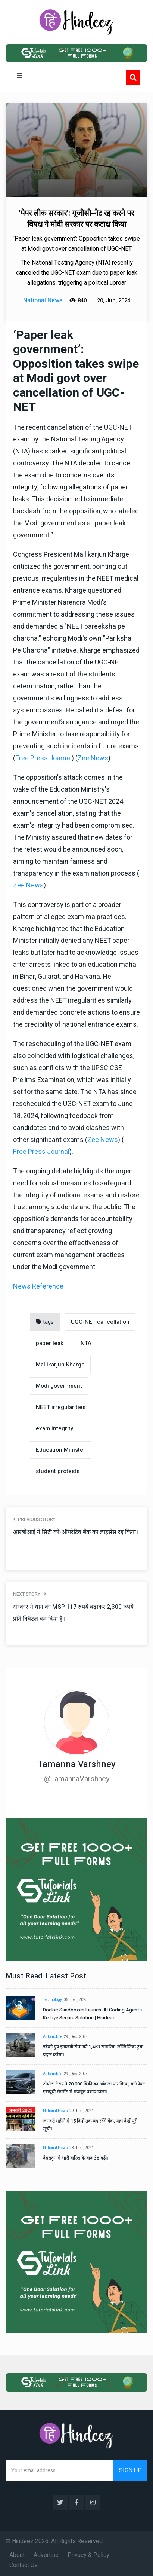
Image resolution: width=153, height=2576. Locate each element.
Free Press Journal (43, 758)
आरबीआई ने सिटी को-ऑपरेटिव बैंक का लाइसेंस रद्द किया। (75, 1532)
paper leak (49, 1343)
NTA (86, 1343)
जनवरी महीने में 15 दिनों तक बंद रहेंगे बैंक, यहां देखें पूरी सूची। (90, 2124)
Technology (52, 1999)
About (17, 2555)
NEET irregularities (60, 1407)
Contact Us (23, 2565)
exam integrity (54, 1428)
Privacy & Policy (88, 2555)
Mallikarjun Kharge (60, 1364)
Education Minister (60, 1450)
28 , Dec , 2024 (81, 2148)
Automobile (52, 2036)
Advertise (46, 2555)
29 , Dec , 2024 (76, 2036)
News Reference (38, 1286)
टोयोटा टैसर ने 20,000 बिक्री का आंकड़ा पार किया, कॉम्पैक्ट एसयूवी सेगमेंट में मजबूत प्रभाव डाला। (94, 2087)
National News (55, 2111)
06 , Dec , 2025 (75, 1999)
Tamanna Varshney (77, 1764)
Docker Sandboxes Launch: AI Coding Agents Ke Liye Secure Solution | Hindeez (92, 2013)
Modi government (59, 1386)
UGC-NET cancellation (100, 1322)
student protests (57, 1471)
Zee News (93, 758)
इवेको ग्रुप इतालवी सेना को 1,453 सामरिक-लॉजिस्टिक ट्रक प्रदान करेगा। (93, 2050)
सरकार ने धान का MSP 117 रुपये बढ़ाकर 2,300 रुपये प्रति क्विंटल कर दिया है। (73, 1612)
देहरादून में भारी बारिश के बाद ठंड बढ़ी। (76, 2157)
